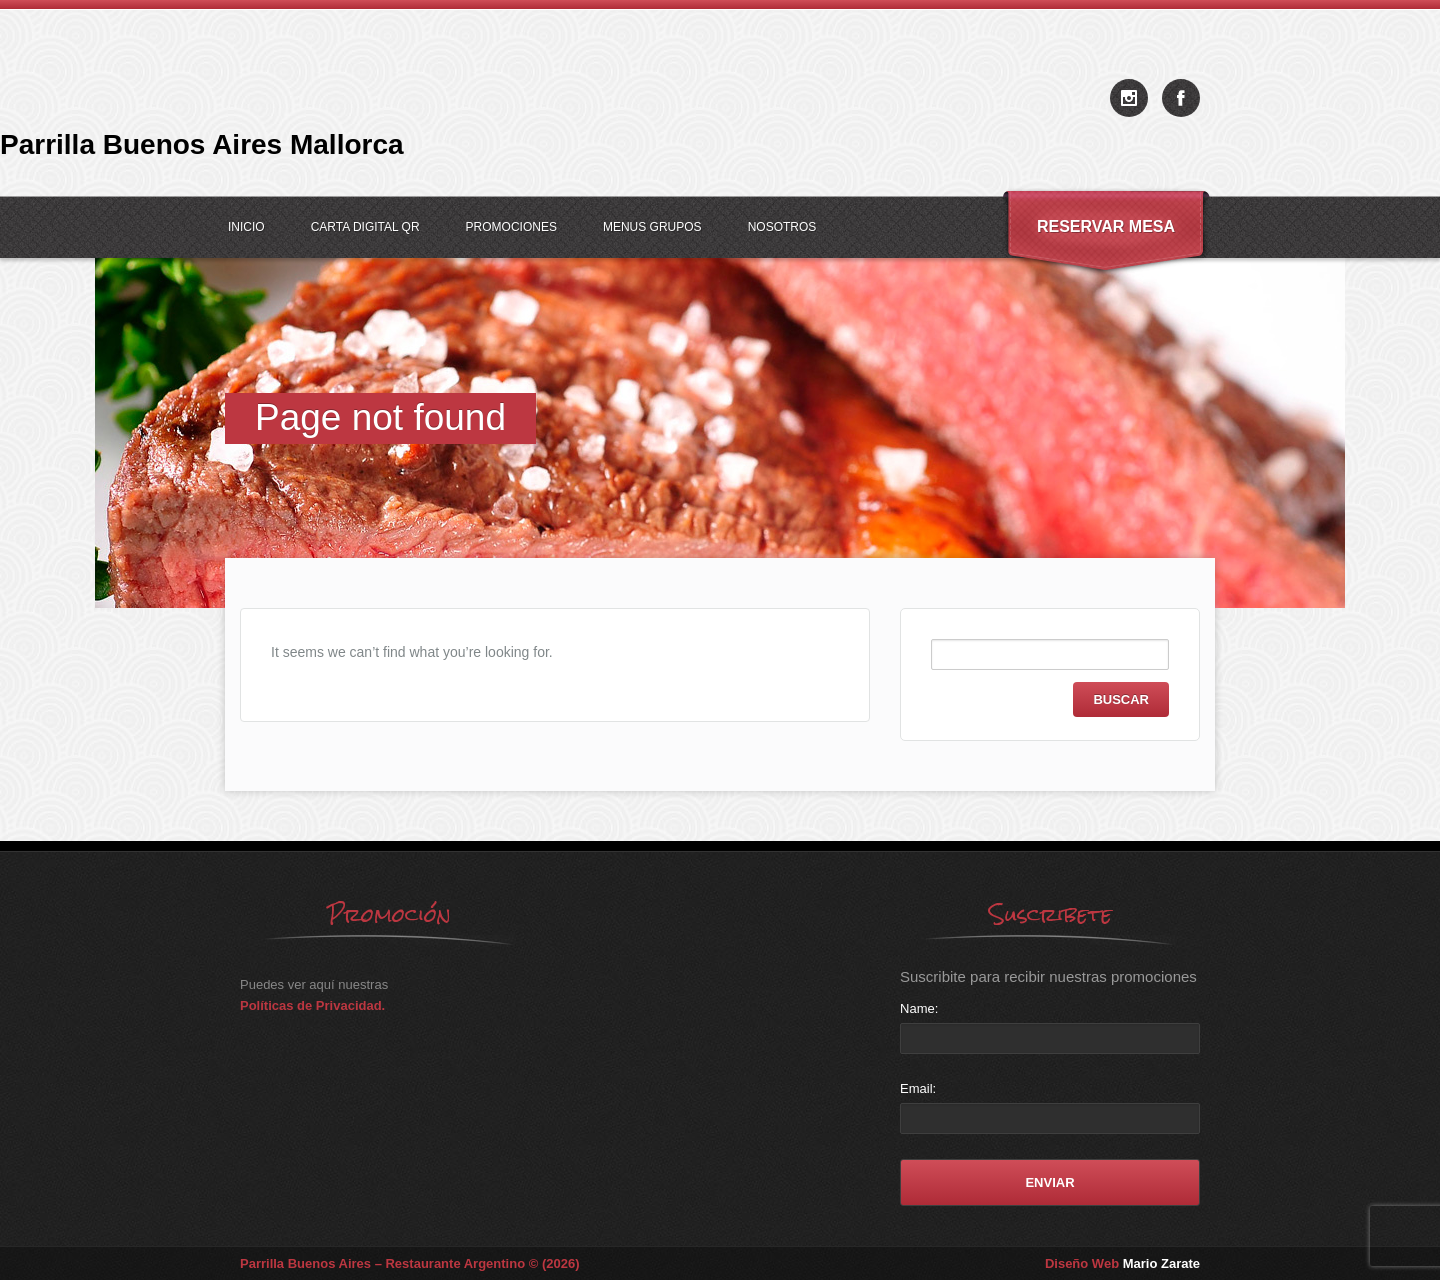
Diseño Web (1122, 1263)
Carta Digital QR (365, 227)
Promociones (511, 227)
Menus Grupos (652, 227)
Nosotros (782, 227)
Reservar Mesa (1106, 226)
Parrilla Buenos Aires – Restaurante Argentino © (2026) (410, 1263)
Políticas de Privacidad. (312, 1005)
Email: (918, 1088)
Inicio (246, 227)
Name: (919, 1008)
